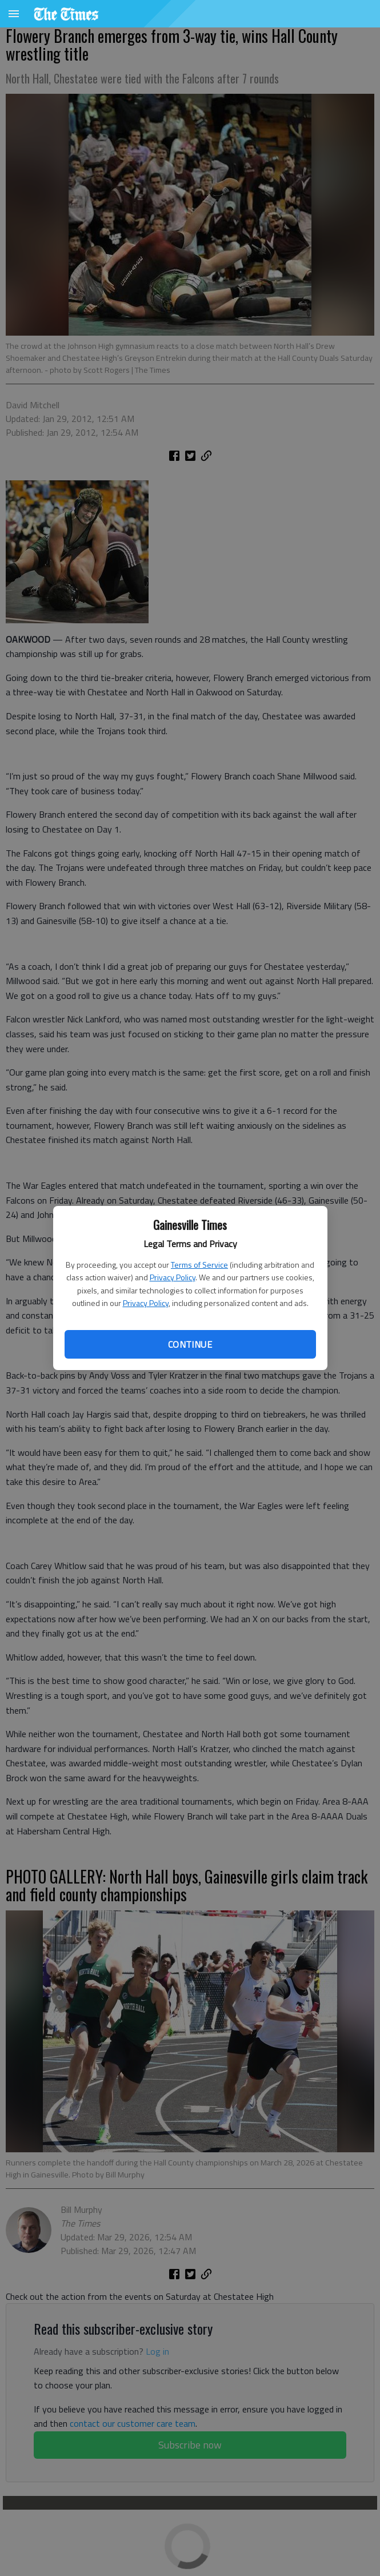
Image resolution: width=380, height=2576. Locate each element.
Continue (190, 1344)
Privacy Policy (172, 1277)
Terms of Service (199, 1265)
